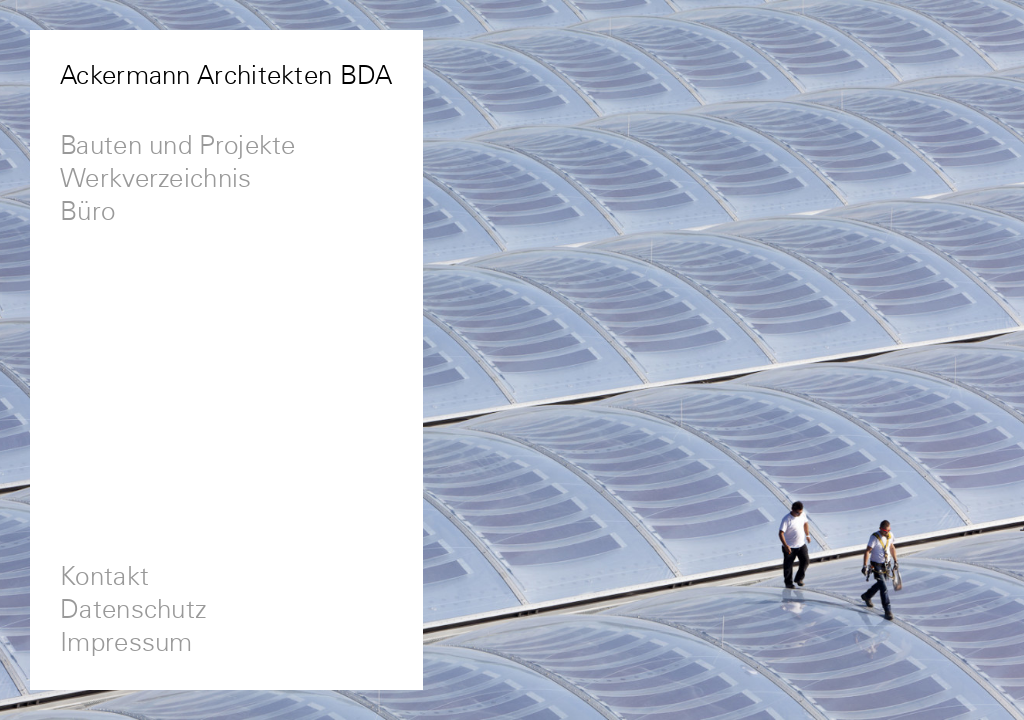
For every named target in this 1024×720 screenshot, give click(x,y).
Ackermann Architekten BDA (226, 76)
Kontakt (104, 577)
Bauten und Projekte (178, 146)
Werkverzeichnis (156, 179)
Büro (87, 212)
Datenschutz (133, 610)
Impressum (126, 643)
